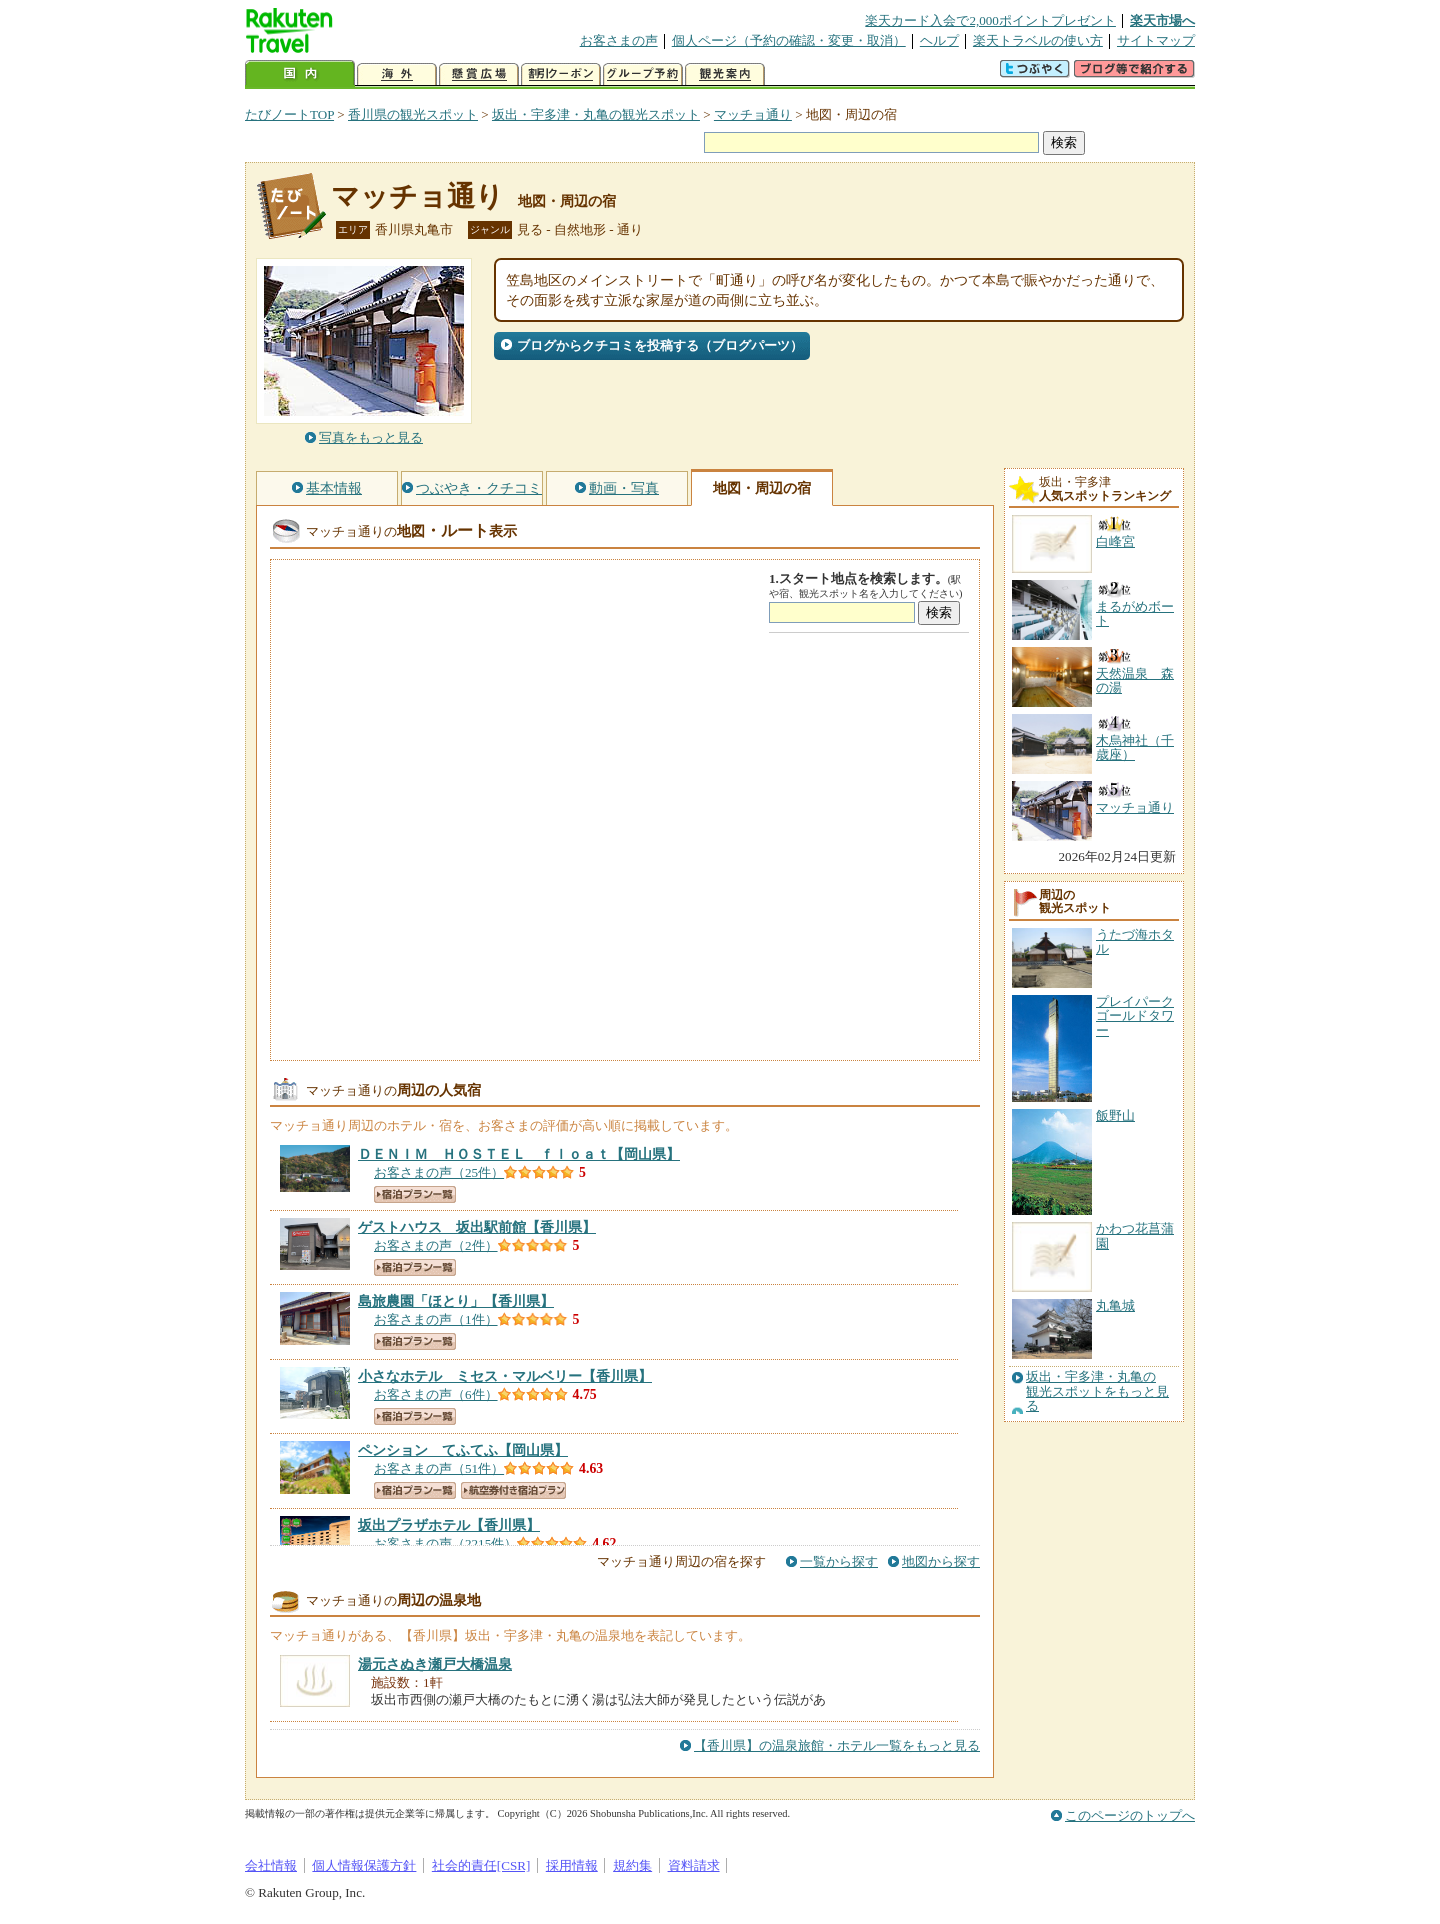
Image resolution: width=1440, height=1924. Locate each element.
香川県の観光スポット (413, 114)
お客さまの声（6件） (436, 1394)
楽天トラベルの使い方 (1038, 40)
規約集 (632, 1865)
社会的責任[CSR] (481, 1865)
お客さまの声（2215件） (445, 1543)
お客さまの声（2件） (436, 1245)
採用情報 (572, 1865)
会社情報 (271, 1865)
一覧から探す (839, 1561)
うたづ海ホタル (1135, 941)
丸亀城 (1115, 1305)
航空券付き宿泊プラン (513, 1490)
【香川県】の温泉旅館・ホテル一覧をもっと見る (837, 1745)
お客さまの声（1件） (436, 1319)
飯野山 (1115, 1115)
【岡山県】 (519, 1154)
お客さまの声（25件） (439, 1172)
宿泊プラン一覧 (415, 1194)
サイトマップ (1156, 40)
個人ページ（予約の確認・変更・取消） (789, 40)
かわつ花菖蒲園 (1135, 1235)
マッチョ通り (753, 114)
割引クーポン (561, 74)
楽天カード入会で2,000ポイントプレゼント (990, 20)
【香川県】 (477, 1227)
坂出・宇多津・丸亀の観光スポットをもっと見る (1097, 1391)
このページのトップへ (1130, 1815)
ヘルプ (939, 40)
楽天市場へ (1162, 20)
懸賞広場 (479, 74)
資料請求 (694, 1865)
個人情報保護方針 (364, 1865)
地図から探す (941, 1561)
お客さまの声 (619, 40)
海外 (397, 74)
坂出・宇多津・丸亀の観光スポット (596, 114)
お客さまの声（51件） (439, 1468)
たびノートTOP (289, 114)
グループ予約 (643, 74)
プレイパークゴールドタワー (1135, 1016)
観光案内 (725, 74)
